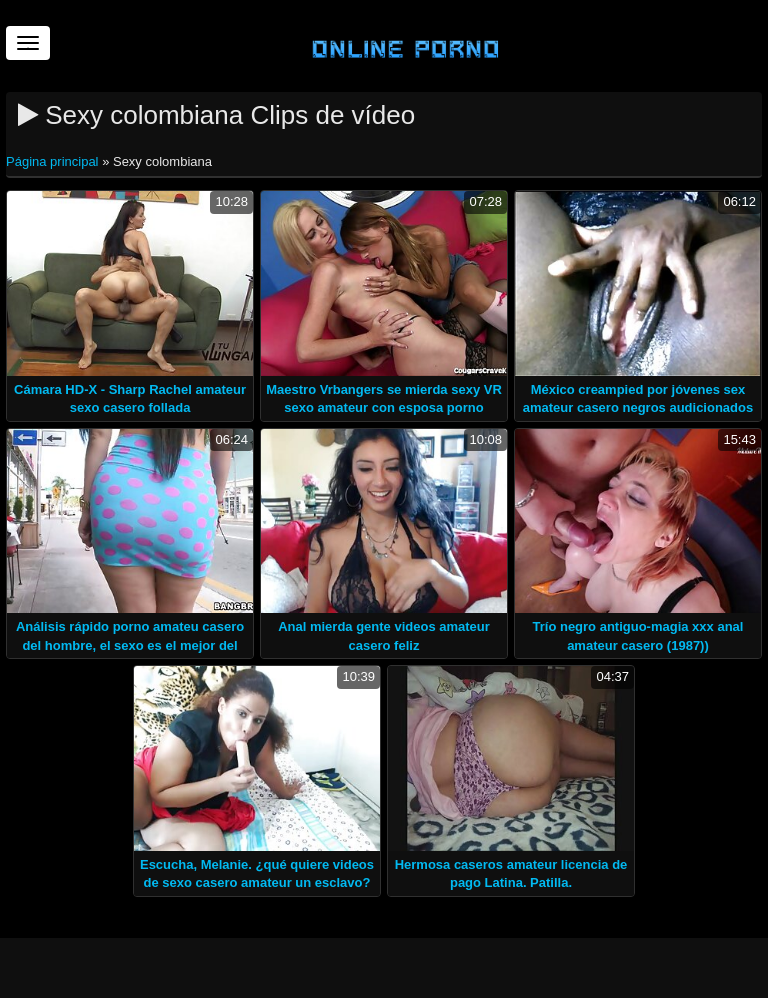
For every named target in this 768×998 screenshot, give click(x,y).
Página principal (54, 161)
